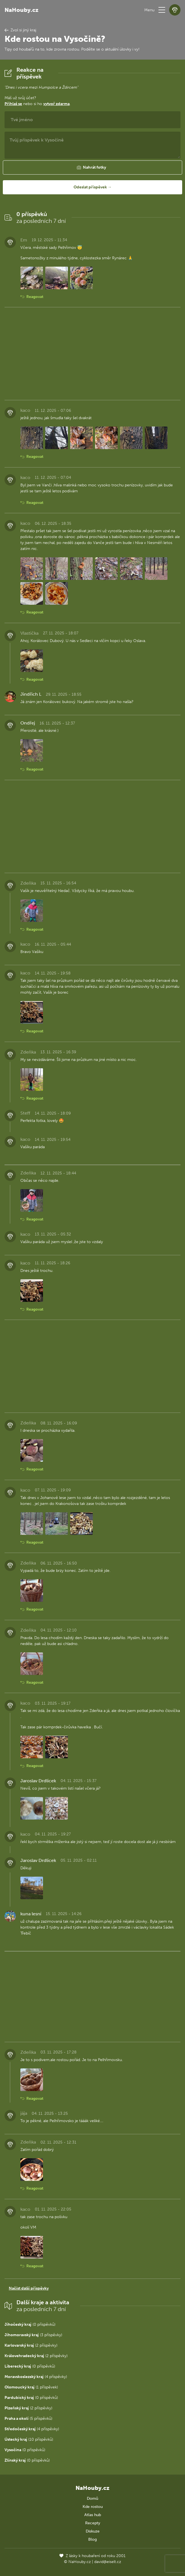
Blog (92, 2539)
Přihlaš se (13, 103)
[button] (161, 10)
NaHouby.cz (21, 9)
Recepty (92, 2523)
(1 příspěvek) (31, 2387)
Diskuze (93, 2531)
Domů (92, 2498)
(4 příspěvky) (36, 2376)
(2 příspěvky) (31, 2345)
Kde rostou (93, 2506)
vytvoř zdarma (56, 103)
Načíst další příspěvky (29, 2288)
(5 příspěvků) (28, 2418)
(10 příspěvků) (29, 2439)
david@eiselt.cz (107, 2561)
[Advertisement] (92, 353)
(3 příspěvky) (33, 2335)
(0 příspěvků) (30, 2324)
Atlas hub (92, 2514)
